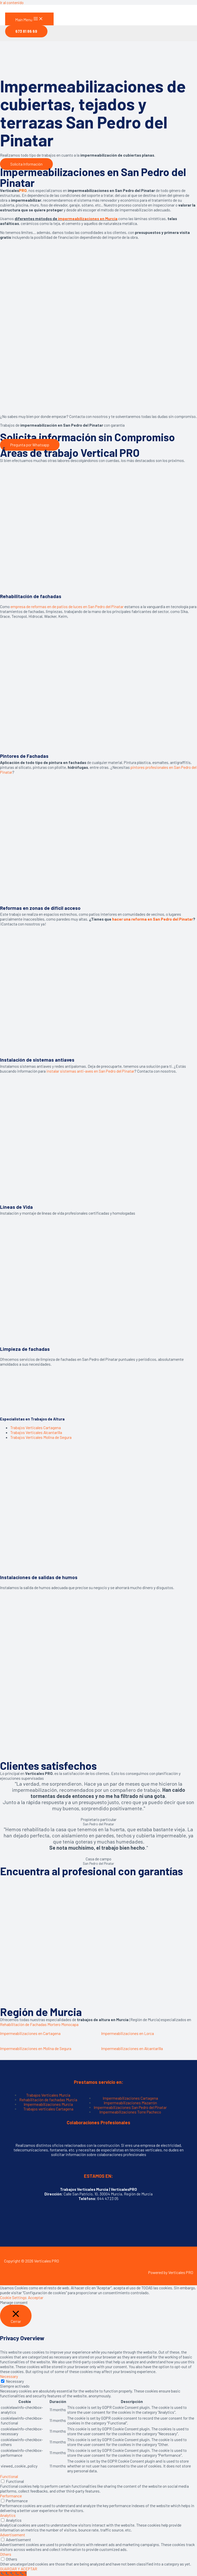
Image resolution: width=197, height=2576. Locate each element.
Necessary (15, 2381)
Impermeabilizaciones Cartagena (130, 2098)
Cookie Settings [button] (13, 2297)
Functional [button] (9, 2476)
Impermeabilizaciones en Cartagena (30, 2033)
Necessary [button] (9, 2376)
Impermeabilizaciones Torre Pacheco (130, 2112)
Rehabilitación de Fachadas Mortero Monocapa (39, 2024)
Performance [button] (11, 2495)
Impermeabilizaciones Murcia (48, 2104)
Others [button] (5, 2554)
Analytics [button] (8, 2515)
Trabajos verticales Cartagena (48, 2109)
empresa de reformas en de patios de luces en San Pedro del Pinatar (67, 606)
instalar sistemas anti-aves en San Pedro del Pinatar (90, 1071)
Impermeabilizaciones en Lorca (127, 2033)
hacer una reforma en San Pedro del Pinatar (152, 919)
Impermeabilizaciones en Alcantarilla (132, 2048)
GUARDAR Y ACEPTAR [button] (18, 2568)
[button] (26, 164)
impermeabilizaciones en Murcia (87, 218)
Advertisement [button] (12, 2534)
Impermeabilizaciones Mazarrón (130, 2102)
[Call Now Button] (13, 2573)
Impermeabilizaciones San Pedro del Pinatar (130, 2107)
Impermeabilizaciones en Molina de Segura (35, 2048)
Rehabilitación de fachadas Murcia (48, 2099)
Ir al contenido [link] (12, 2)
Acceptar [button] (35, 2297)
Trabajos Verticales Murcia (48, 2095)
